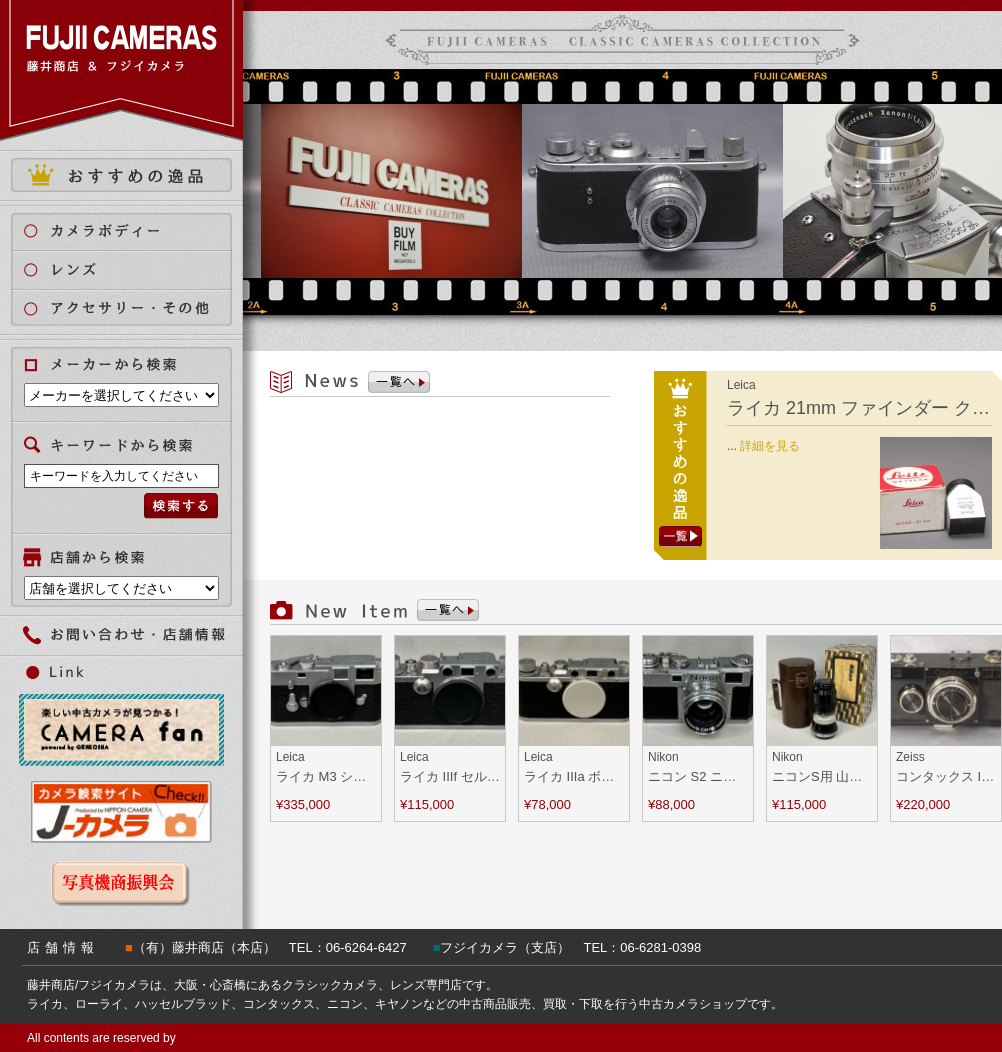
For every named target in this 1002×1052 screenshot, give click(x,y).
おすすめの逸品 (121, 175)
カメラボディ (133, 230)
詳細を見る (770, 446)
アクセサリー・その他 (133, 308)
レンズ (133, 269)
